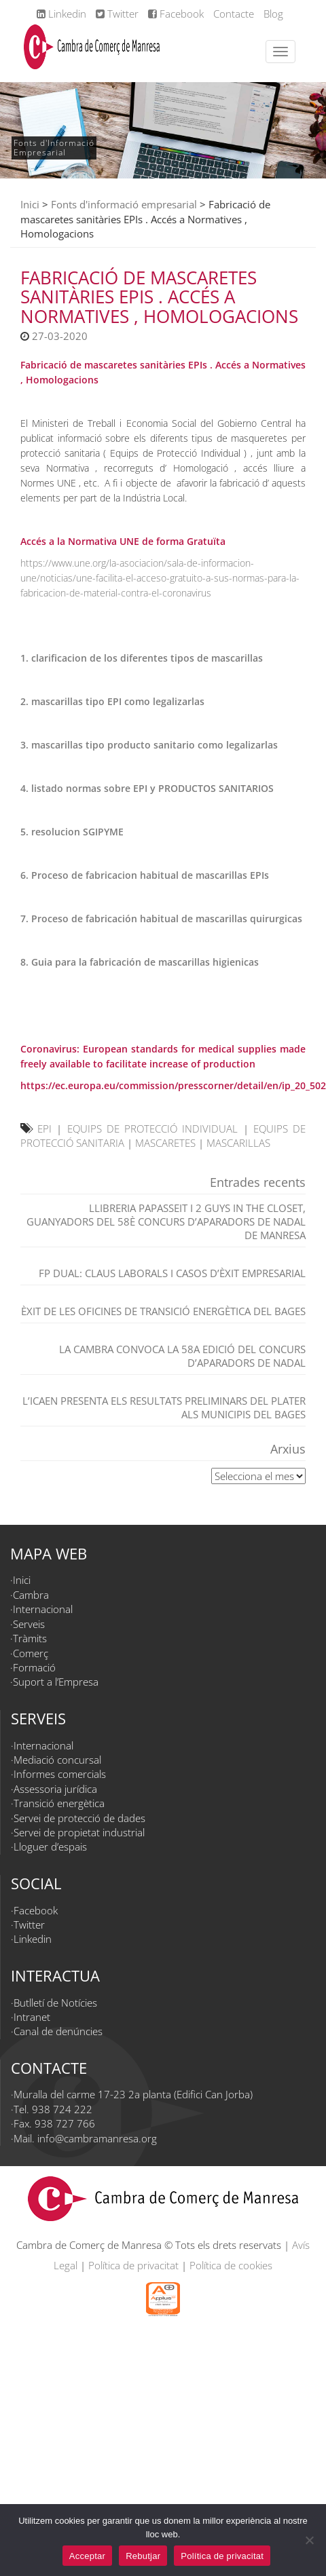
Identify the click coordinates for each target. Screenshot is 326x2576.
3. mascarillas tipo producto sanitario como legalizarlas (149, 744)
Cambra (31, 1595)
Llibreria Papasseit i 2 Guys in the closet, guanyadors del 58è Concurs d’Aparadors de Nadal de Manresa (166, 1221)
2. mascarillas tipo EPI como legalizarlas (112, 701)
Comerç (30, 1653)
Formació (34, 1667)
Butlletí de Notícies (55, 2002)
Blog (273, 13)
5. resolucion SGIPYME (72, 831)
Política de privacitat (133, 2265)
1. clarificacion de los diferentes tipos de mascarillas (141, 657)
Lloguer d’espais (50, 1846)
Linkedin (61, 13)
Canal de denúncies (58, 2031)
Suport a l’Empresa (55, 1681)
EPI (44, 1128)
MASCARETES (165, 1143)
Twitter (117, 13)
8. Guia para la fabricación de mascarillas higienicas (139, 961)
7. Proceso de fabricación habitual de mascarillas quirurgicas (161, 918)
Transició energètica (59, 1803)
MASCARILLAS (238, 1143)
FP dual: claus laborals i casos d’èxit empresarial (172, 1273)
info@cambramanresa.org (97, 2138)
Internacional (43, 1609)
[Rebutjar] (309, 2540)
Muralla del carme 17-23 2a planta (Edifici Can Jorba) (133, 2094)
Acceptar (87, 2556)
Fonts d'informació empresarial (124, 204)
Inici (29, 204)
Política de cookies (230, 2265)
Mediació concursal (57, 1759)
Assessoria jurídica (55, 1789)
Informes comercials (60, 1774)
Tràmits (30, 1638)
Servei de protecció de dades (79, 1818)
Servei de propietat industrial (79, 1832)
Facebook (176, 13)
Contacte (233, 13)
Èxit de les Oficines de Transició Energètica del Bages (163, 1311)
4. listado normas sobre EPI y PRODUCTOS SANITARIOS (147, 788)
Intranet (32, 2017)
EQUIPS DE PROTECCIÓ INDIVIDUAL (152, 1128)
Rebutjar (143, 2556)
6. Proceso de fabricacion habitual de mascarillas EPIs (144, 875)
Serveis (29, 1624)
